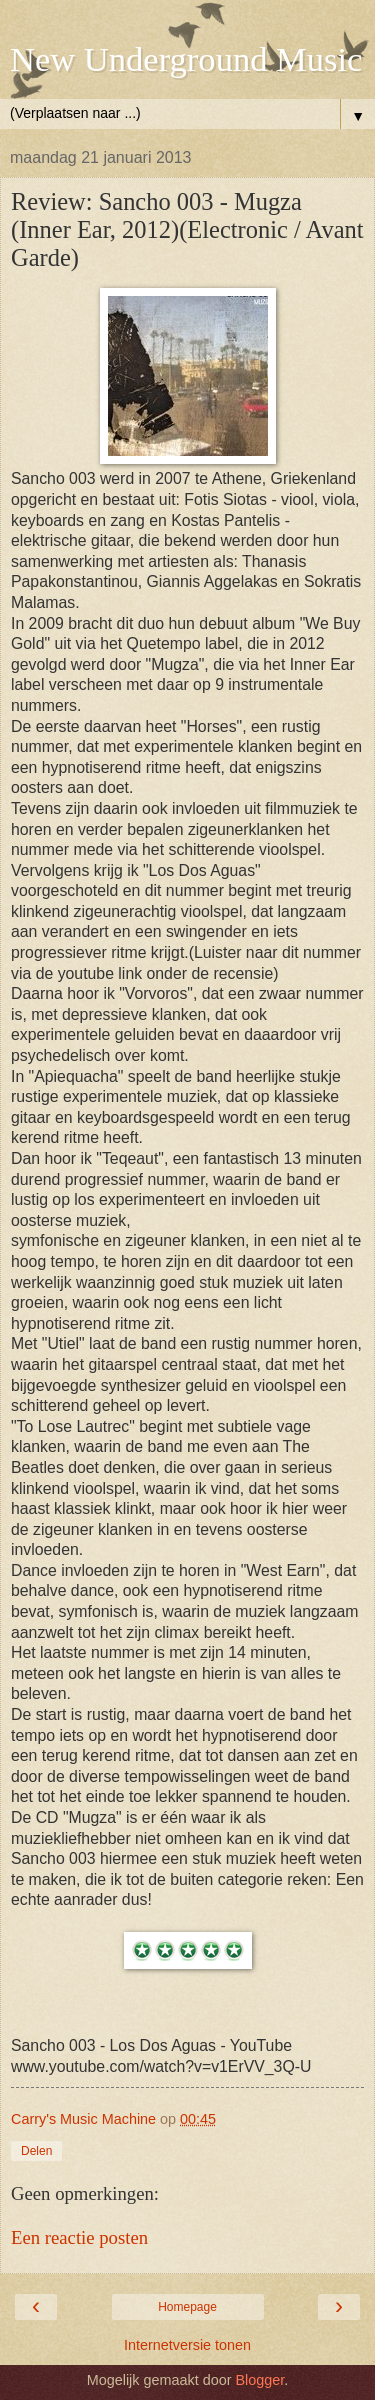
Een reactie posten (79, 2237)
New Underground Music (186, 59)
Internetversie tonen (187, 2345)
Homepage (187, 2307)
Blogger (259, 2380)
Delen (36, 2151)
